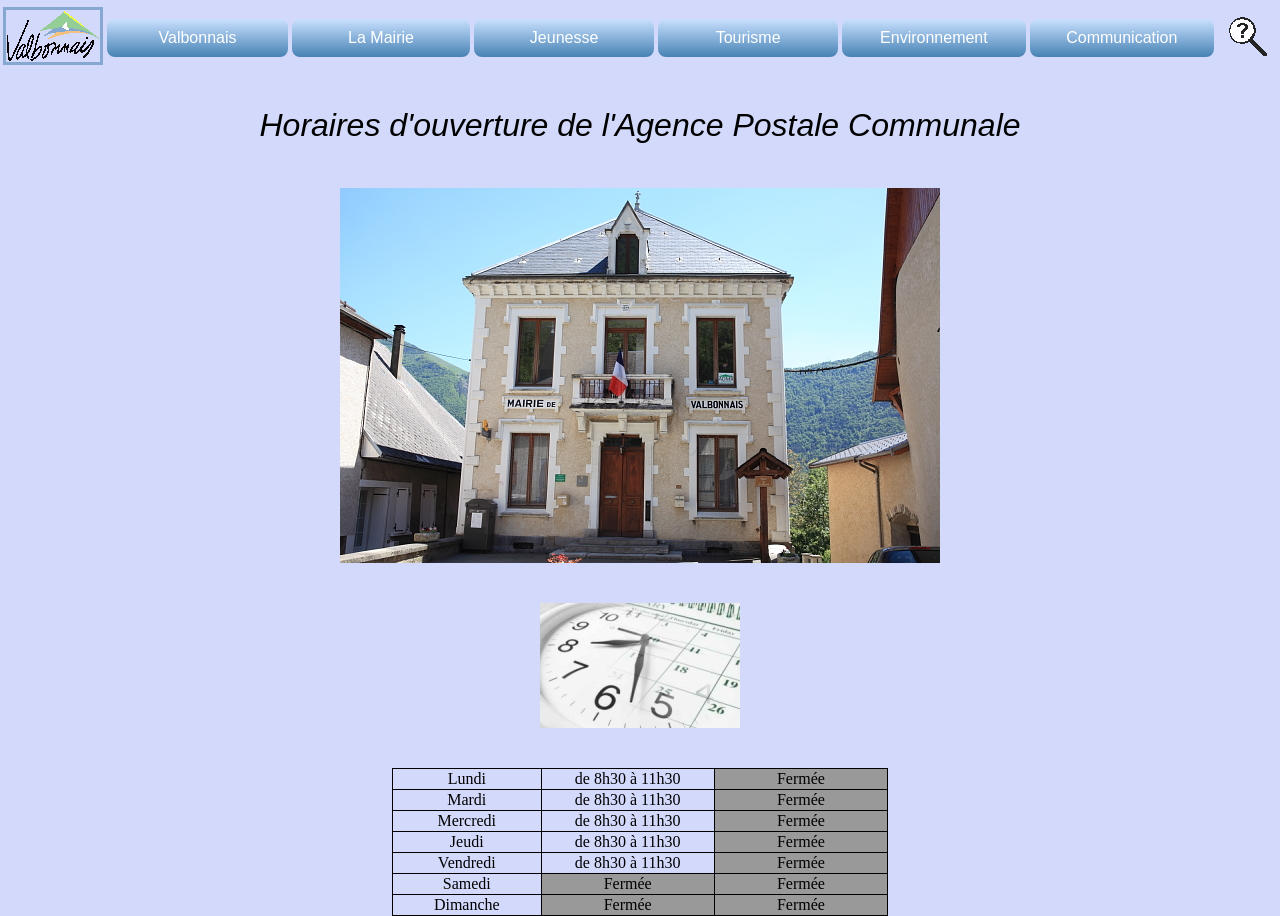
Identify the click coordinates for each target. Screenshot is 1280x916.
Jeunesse (564, 37)
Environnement (934, 37)
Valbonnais (198, 37)
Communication (1121, 37)
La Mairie (381, 37)
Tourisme (748, 37)
